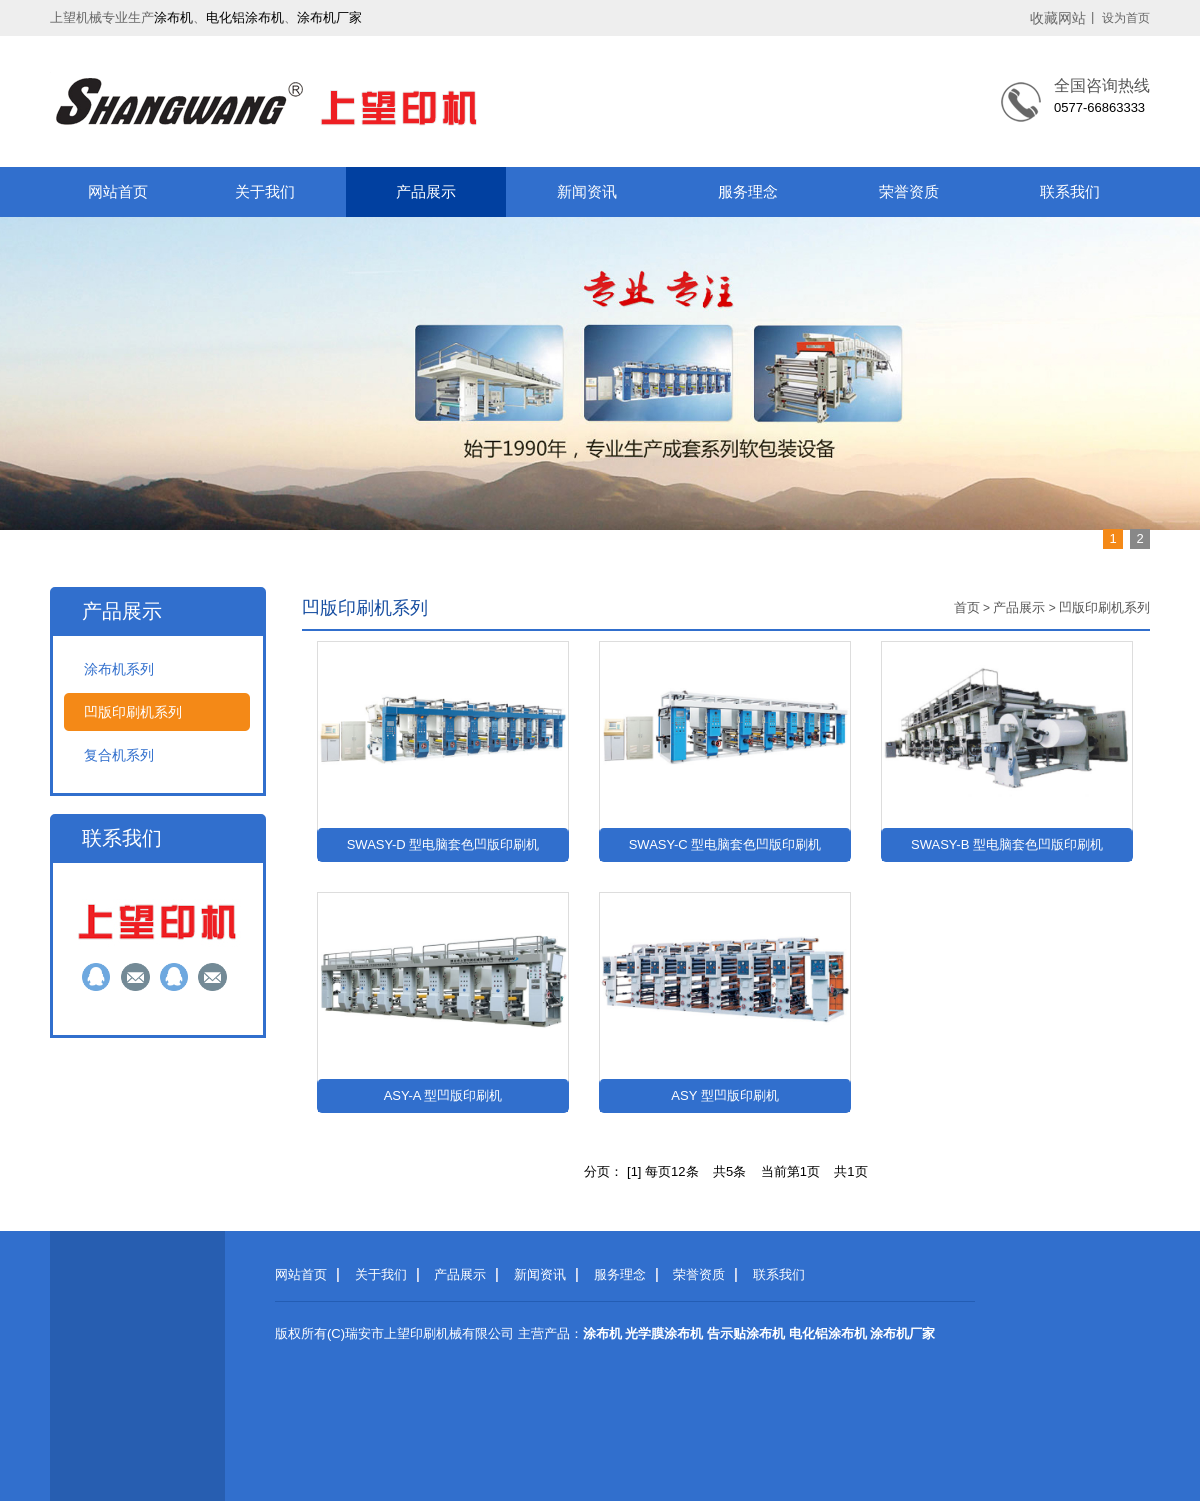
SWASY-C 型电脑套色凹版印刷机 (725, 844)
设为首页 (1126, 18)
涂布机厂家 (329, 17)
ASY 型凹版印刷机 (724, 1095)
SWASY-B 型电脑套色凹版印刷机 (1007, 844)
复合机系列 (119, 755)
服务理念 (748, 191)
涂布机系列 (119, 669)
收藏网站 (1058, 18)
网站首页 (118, 191)
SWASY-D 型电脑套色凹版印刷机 (443, 844)
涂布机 (173, 17)
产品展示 (426, 191)
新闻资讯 (587, 191)
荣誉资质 (909, 191)
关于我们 (265, 191)
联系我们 (1070, 191)
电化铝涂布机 (245, 17)
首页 (967, 607)
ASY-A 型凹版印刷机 (443, 1095)
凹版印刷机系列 (133, 712)
